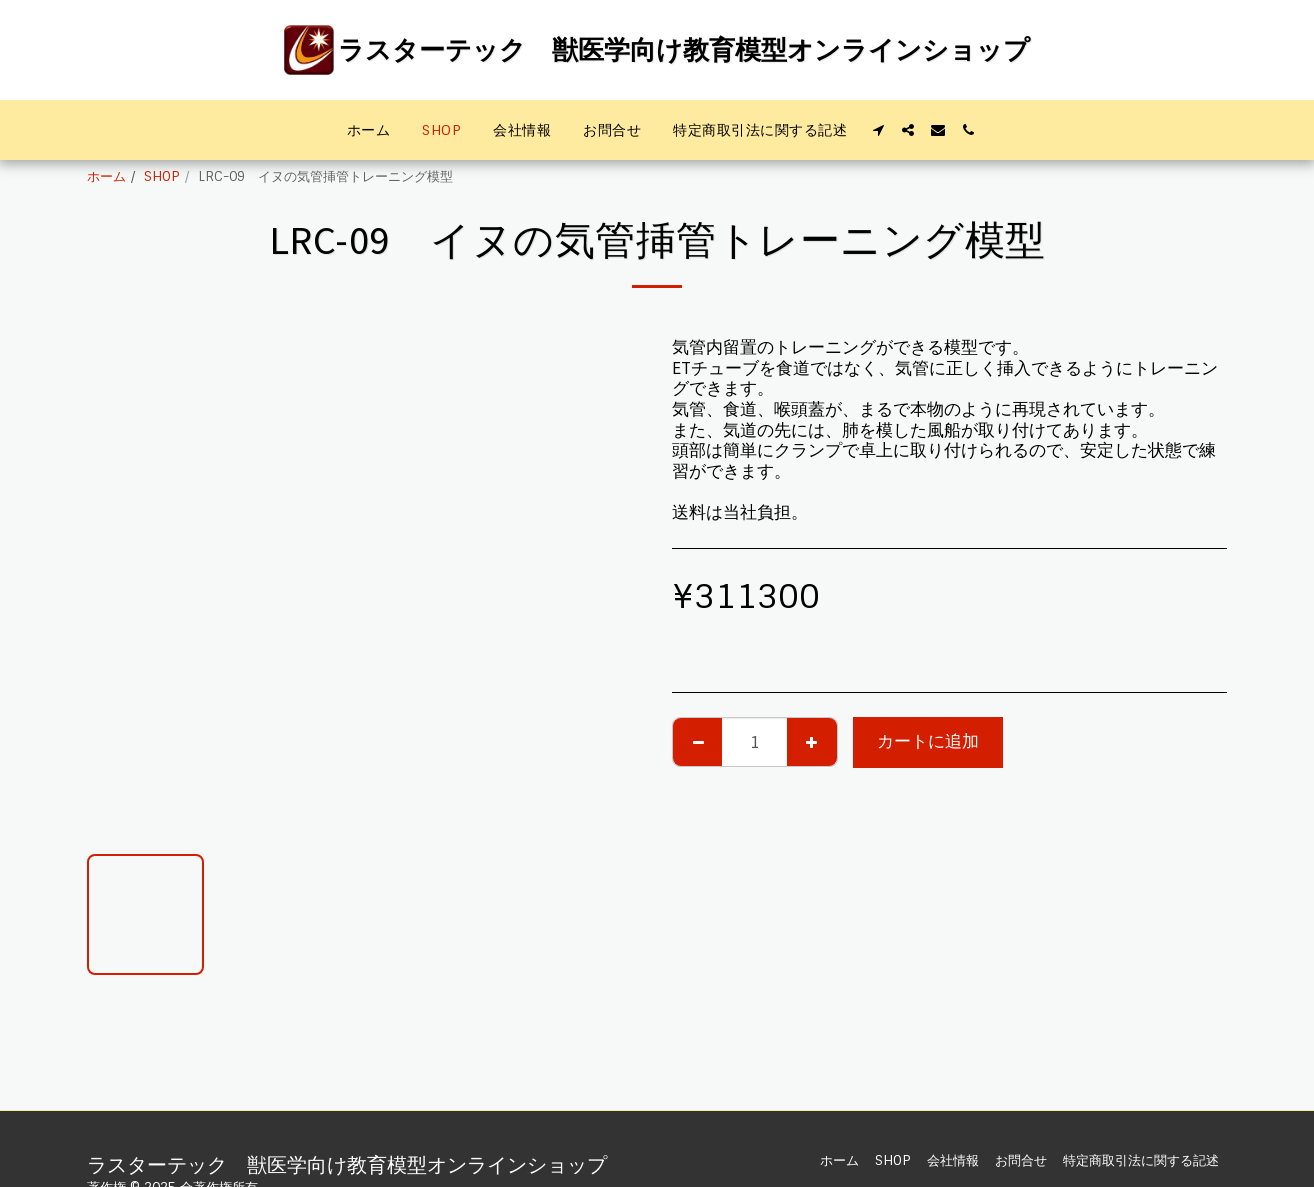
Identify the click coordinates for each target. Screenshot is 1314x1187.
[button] (878, 130)
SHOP (162, 176)
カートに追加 (928, 741)
